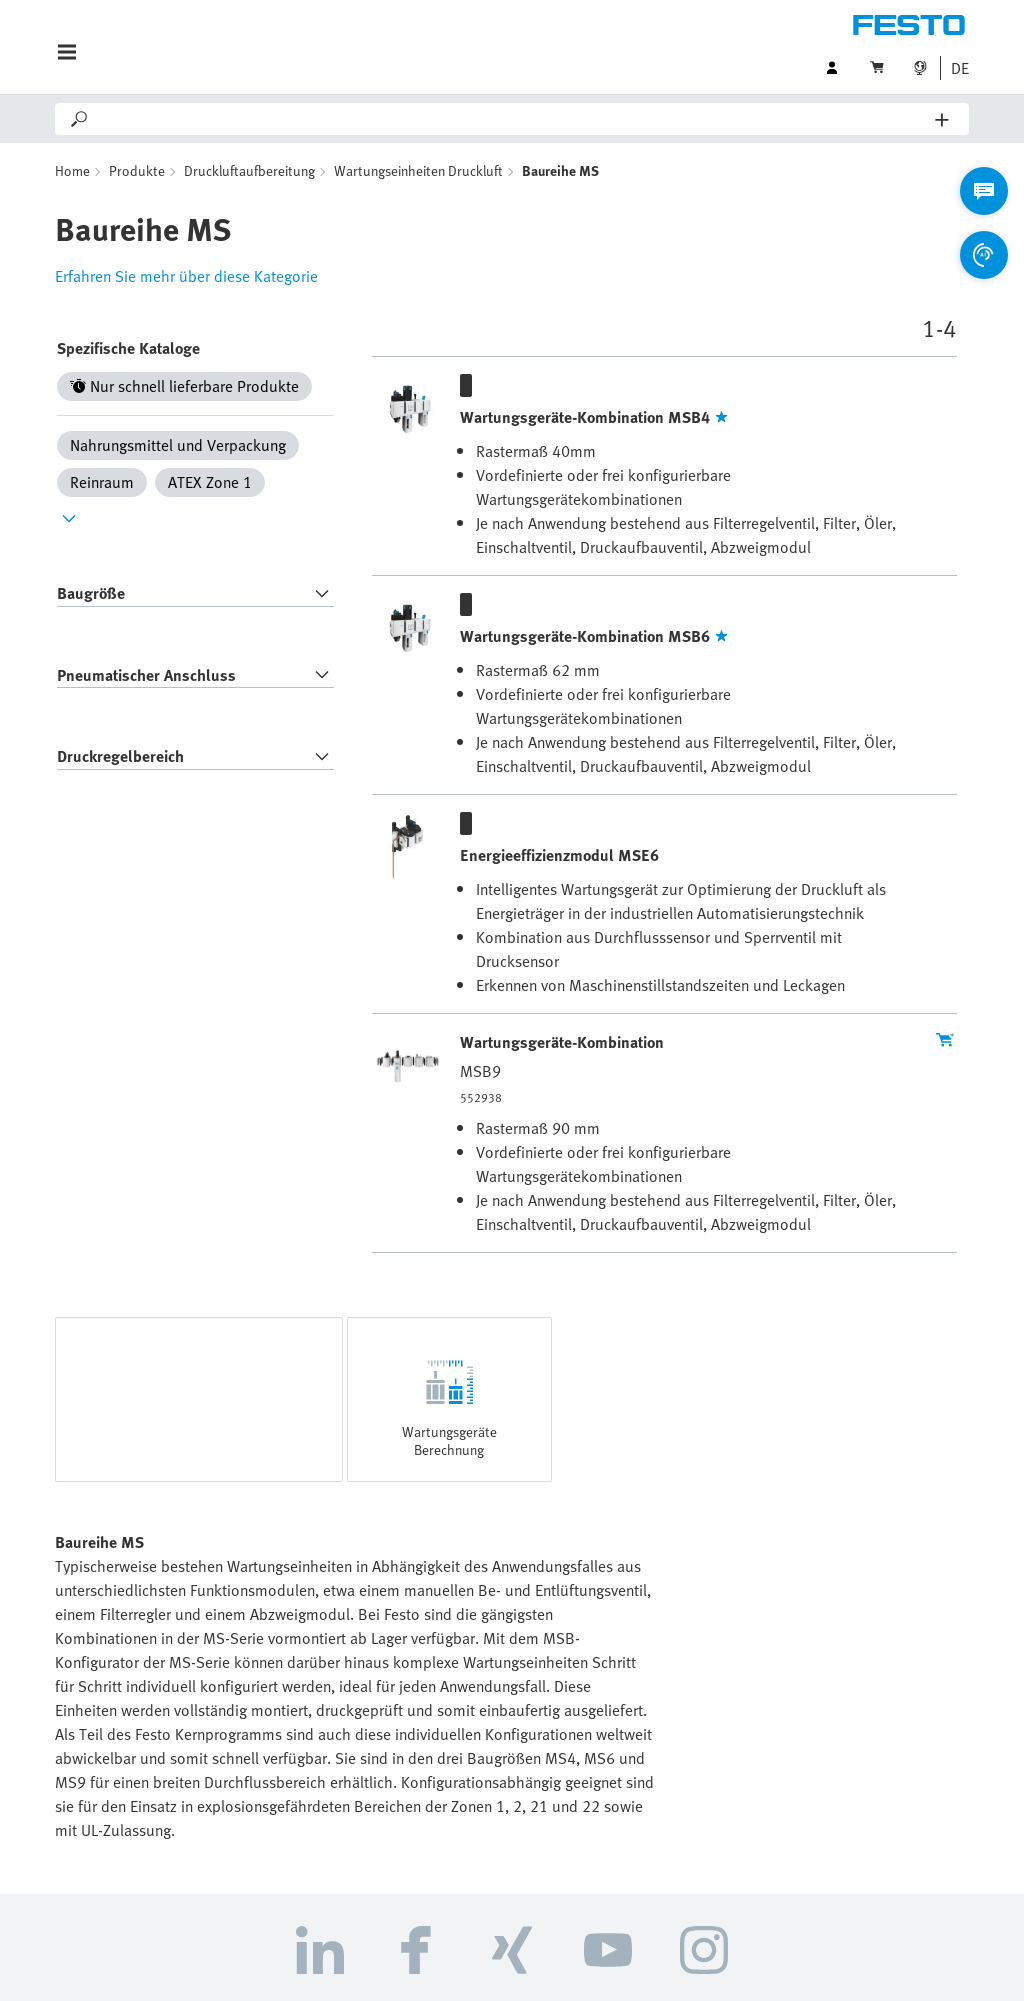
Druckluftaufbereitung (249, 170)
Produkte (137, 170)
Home (72, 170)
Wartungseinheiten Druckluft (418, 170)
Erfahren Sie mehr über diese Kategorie (186, 276)
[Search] (513, 119)
